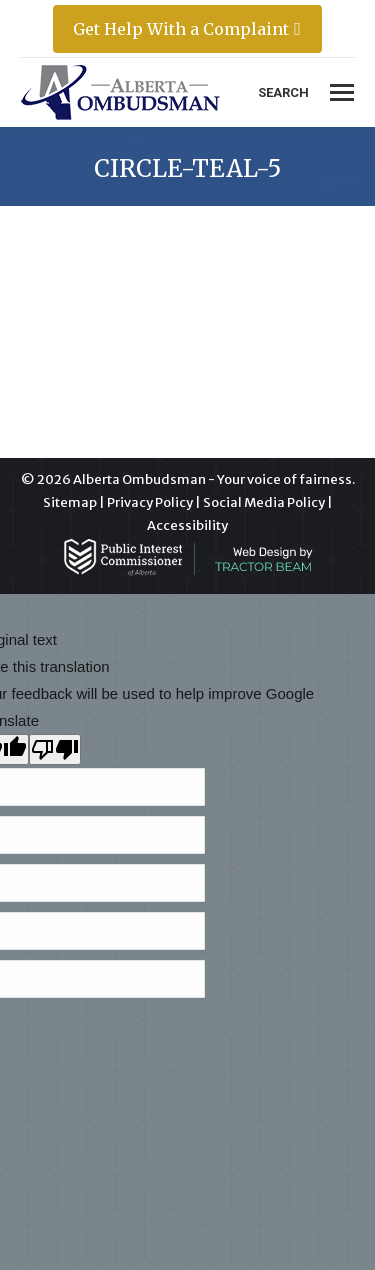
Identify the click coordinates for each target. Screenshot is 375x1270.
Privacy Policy (150, 502)
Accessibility (187, 525)
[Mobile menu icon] (342, 92)
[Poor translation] (55, 749)
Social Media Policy (264, 502)
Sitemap (70, 502)
